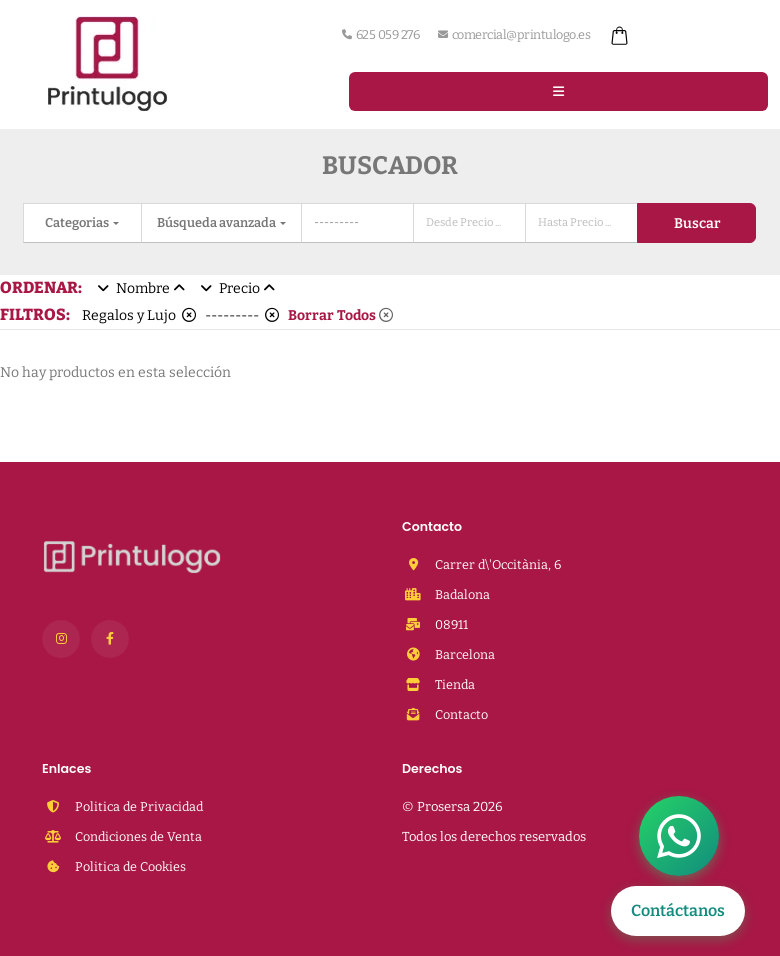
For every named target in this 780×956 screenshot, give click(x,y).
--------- (242, 315)
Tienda (453, 684)
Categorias (78, 222)
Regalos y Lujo (139, 315)
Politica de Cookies (129, 866)
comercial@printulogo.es (514, 34)
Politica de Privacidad (137, 806)
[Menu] (558, 91)
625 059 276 (380, 34)
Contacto (460, 714)
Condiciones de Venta (137, 836)
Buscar (697, 223)
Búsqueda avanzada (217, 222)
